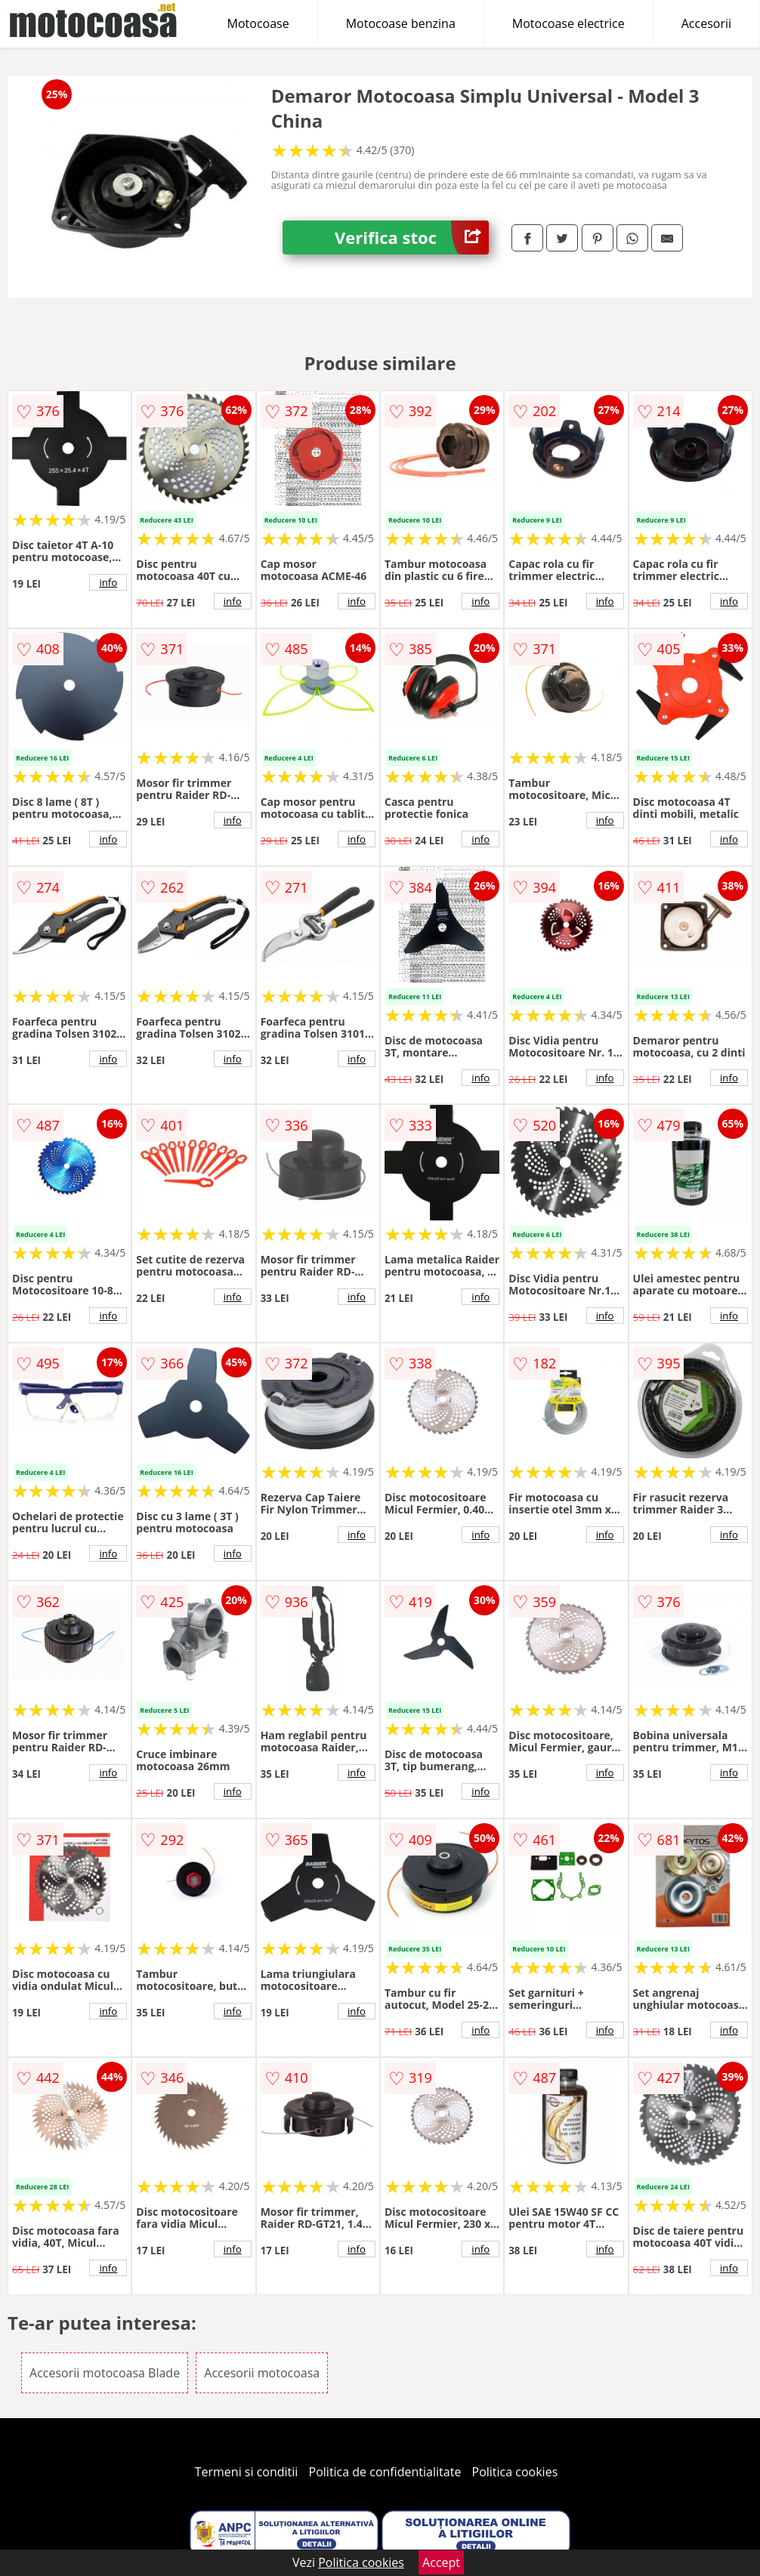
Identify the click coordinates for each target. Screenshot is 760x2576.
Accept (441, 2562)
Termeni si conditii (246, 2471)
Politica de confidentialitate (385, 2471)
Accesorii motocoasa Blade (104, 2373)
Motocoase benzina (401, 23)
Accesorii (706, 23)
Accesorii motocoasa (262, 2373)
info (108, 582)
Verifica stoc (412, 238)
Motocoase (258, 23)
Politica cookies (515, 2471)
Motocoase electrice (568, 23)
